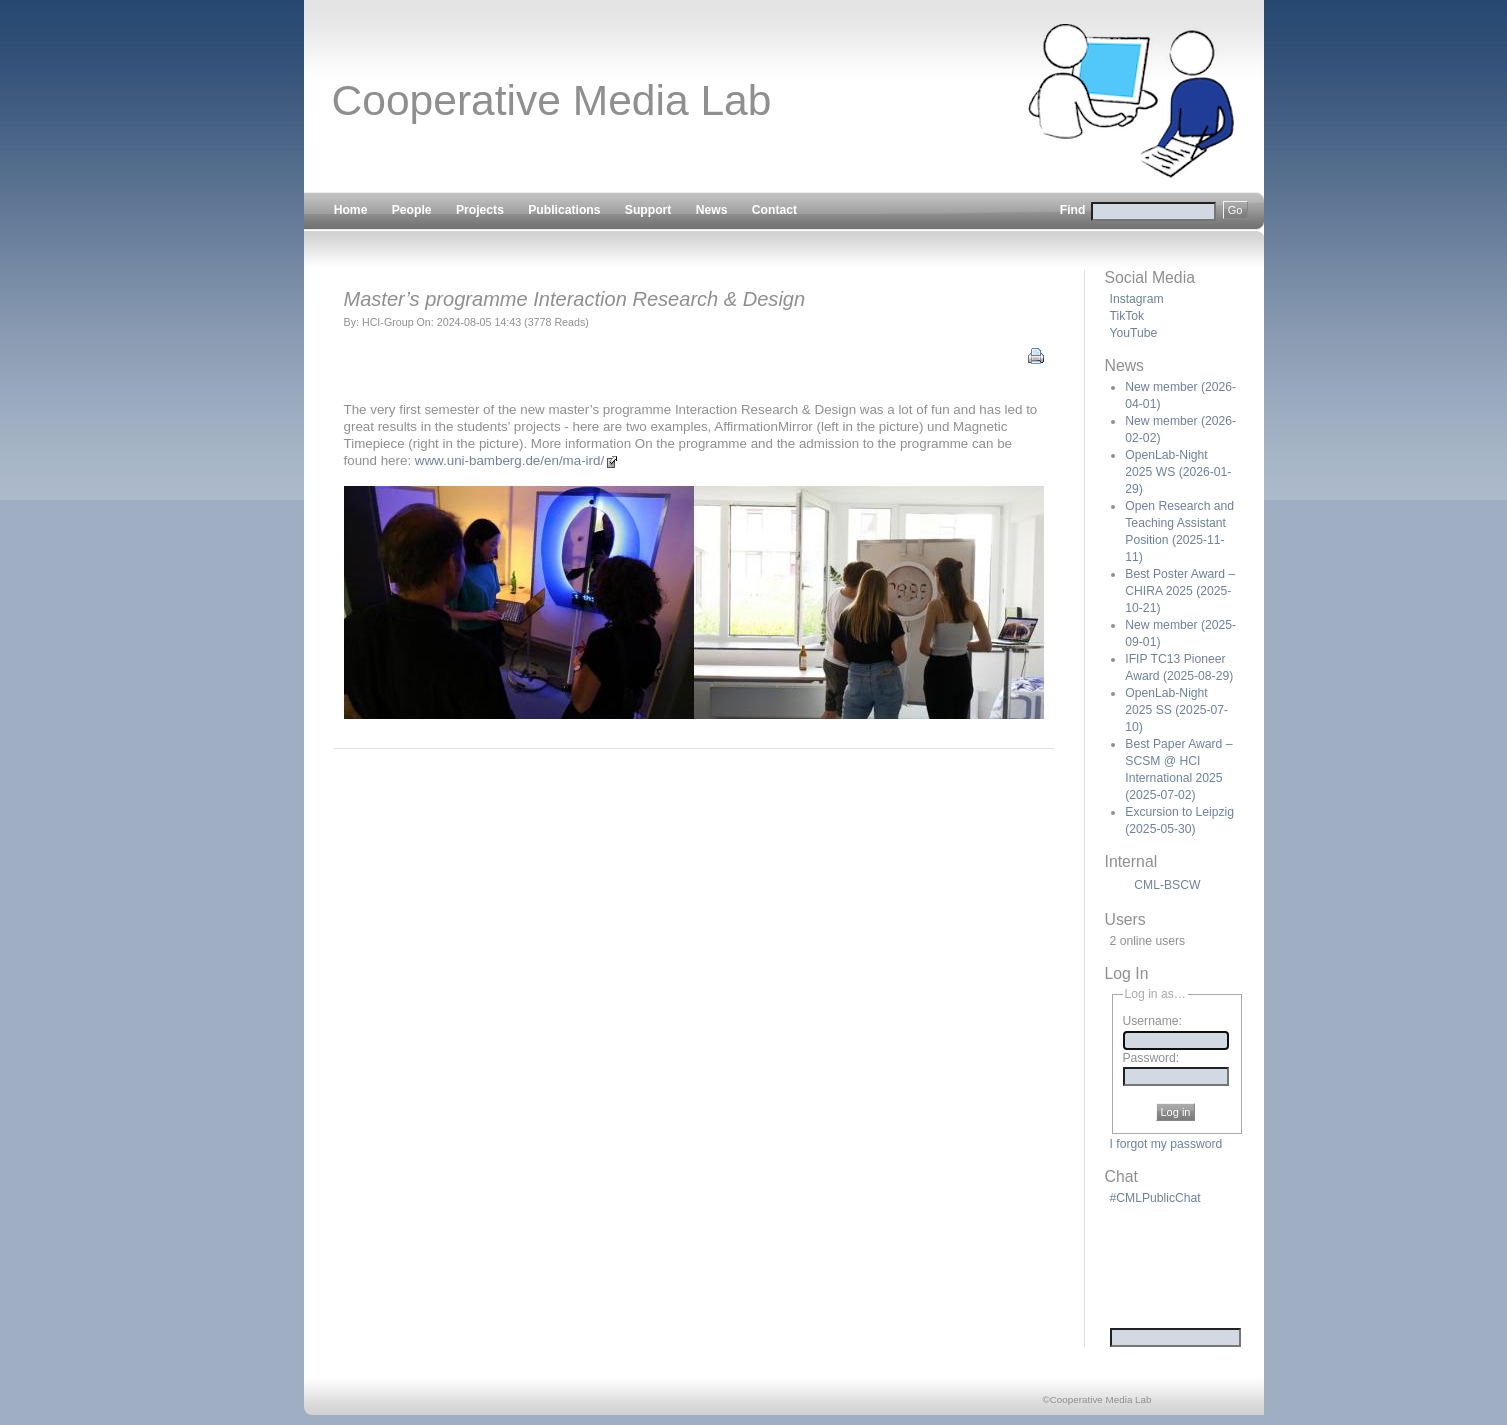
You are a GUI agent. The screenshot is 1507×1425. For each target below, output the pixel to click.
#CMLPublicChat (1155, 1198)
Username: (1152, 1022)
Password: (1151, 1058)
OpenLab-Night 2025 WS (1178, 472)
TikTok (1127, 316)
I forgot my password (1166, 1144)
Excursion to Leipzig (1179, 820)
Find (1154, 210)
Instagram (1137, 299)
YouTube (1134, 333)
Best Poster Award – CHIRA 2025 (1180, 591)
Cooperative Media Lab (552, 100)
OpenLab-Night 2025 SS (1176, 710)
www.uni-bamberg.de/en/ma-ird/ (517, 460)
